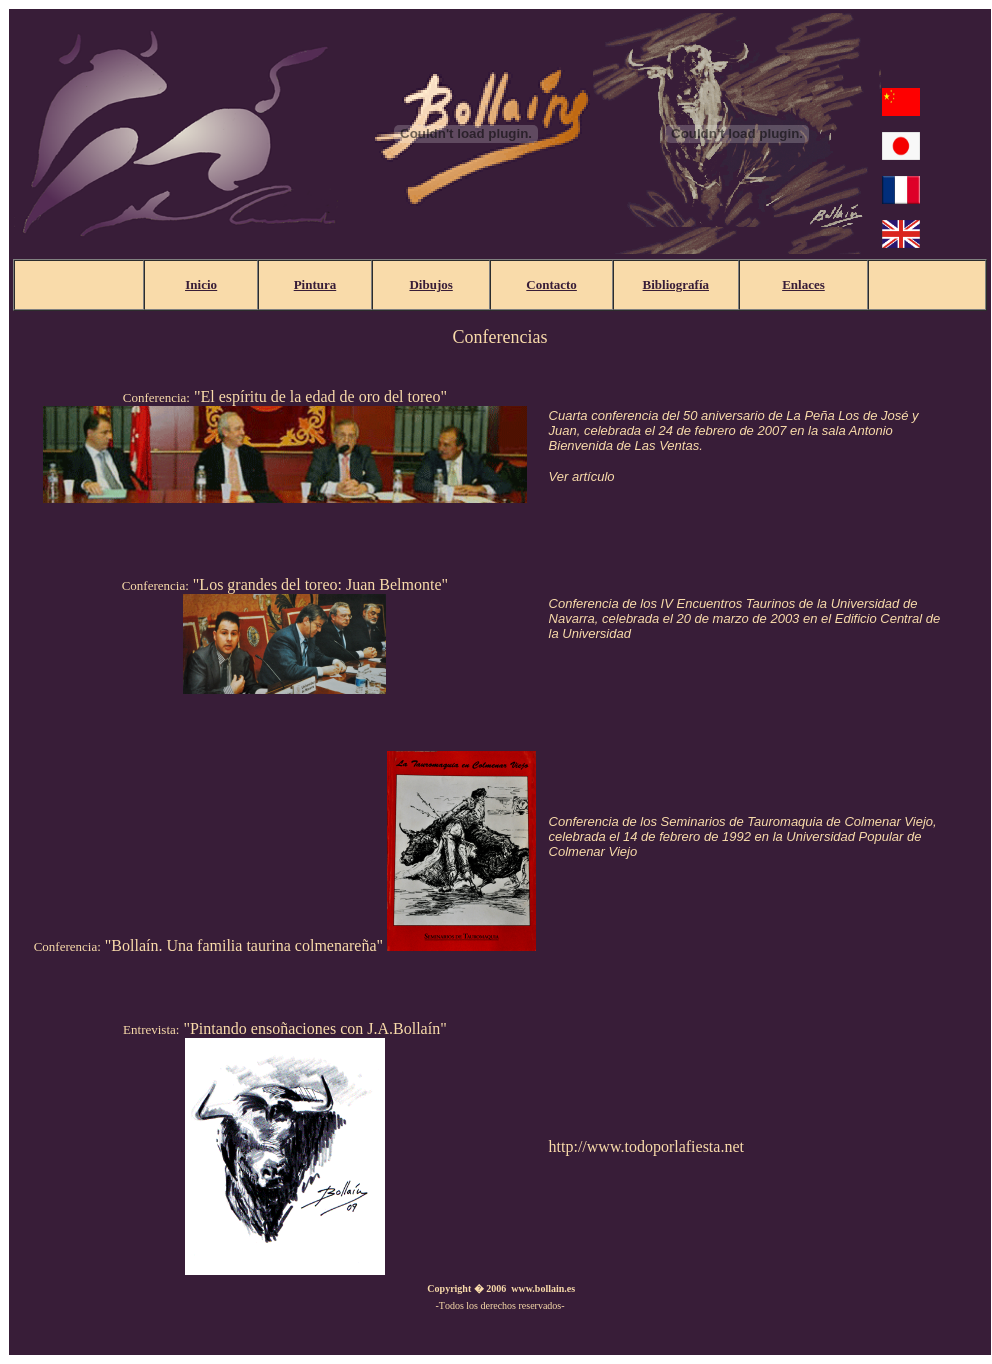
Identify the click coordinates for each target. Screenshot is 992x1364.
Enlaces (803, 284)
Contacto (551, 284)
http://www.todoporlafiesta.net (646, 1146)
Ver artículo (582, 476)
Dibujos (430, 284)
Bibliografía (676, 284)
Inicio (201, 284)
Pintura (315, 284)
